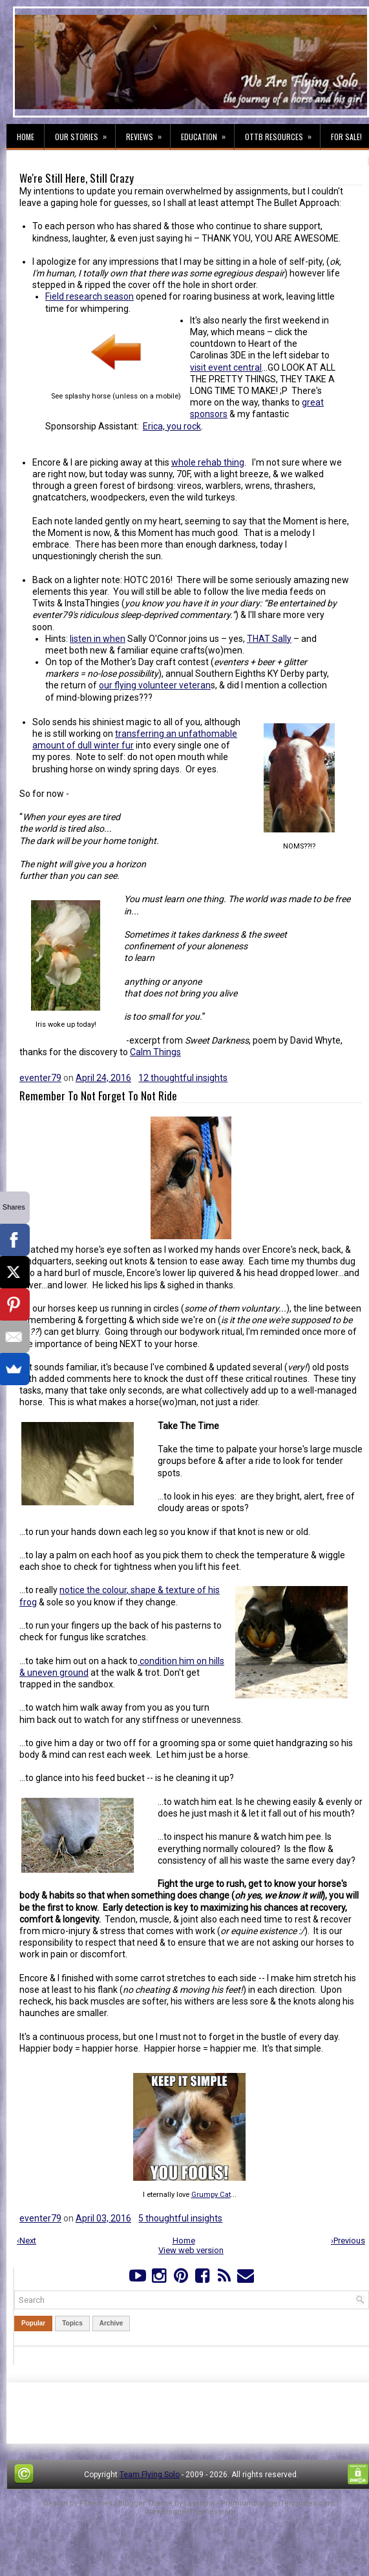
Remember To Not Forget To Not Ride (98, 1095)
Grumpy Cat (211, 2194)
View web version (191, 2250)
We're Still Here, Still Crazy (76, 178)
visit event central (226, 367)
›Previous (348, 2240)
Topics (72, 2323)
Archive (111, 2323)
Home (25, 136)
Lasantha (199, 2503)
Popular (33, 2323)
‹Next (26, 2240)
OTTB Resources (282, 133)
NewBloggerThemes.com (191, 2512)
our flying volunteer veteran (155, 685)
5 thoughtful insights (180, 2218)
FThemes (95, 2503)
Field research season (89, 296)
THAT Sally (269, 639)
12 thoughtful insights (182, 1078)
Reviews (148, 133)
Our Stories (85, 133)
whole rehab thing (207, 462)
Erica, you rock (172, 426)
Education (207, 133)
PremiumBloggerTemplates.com (277, 2503)
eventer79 (40, 1078)
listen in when (97, 639)
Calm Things (155, 1052)
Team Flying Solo (150, 2474)
